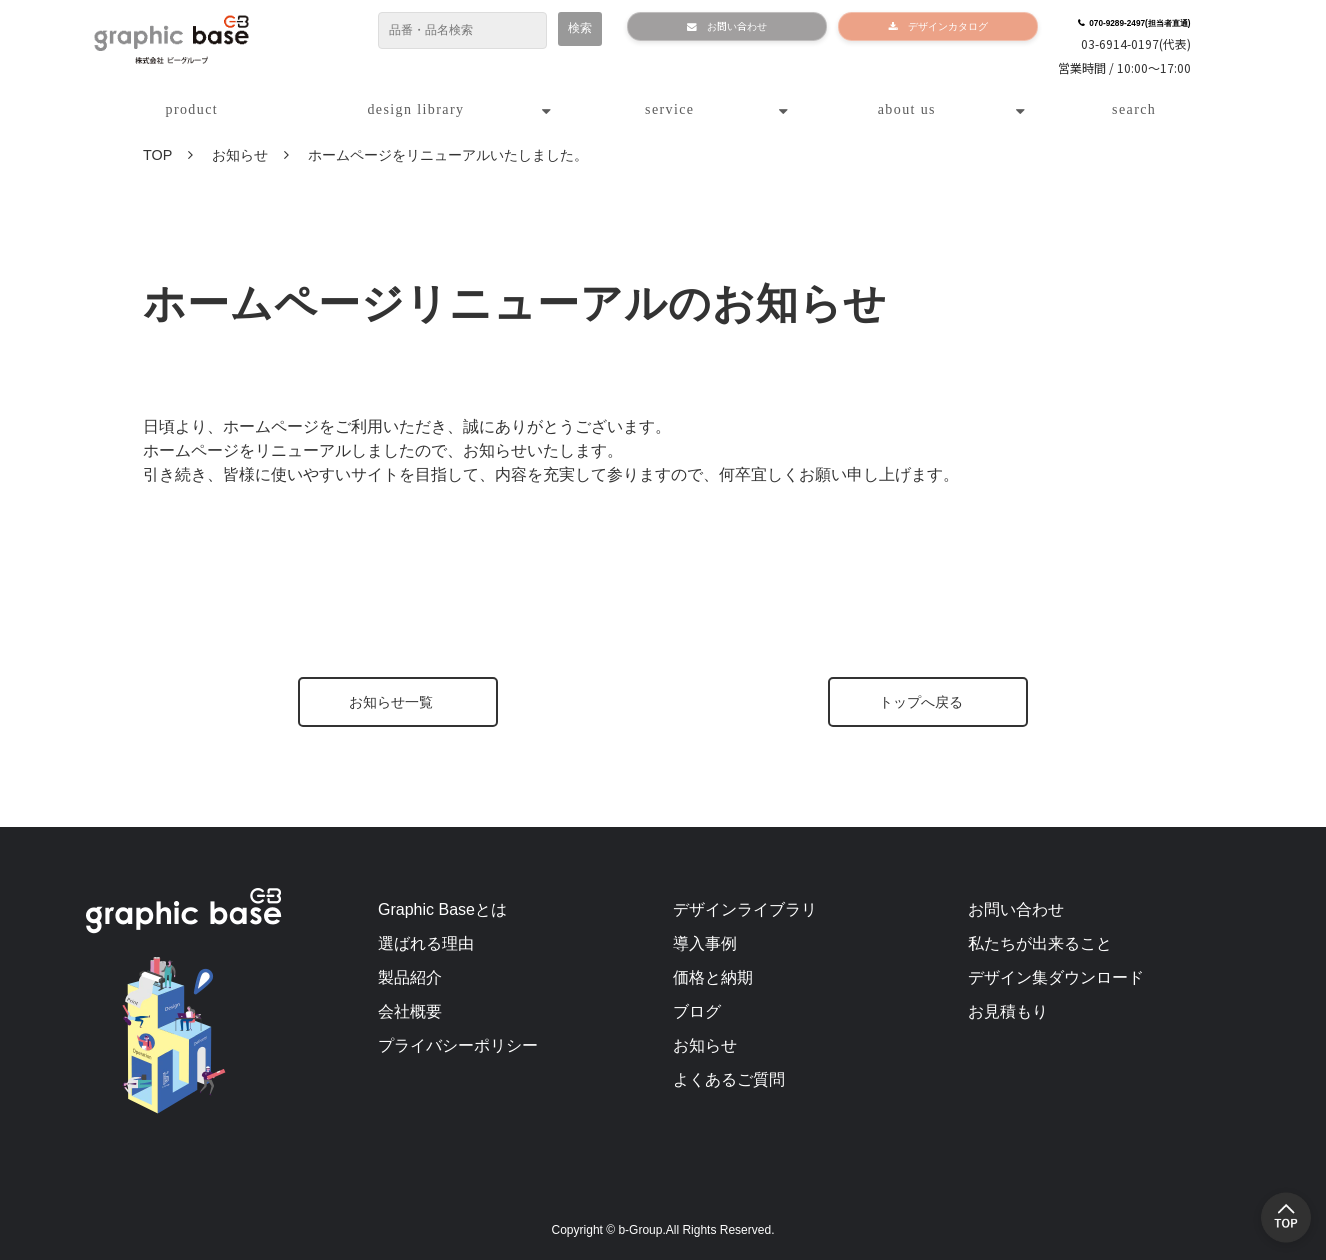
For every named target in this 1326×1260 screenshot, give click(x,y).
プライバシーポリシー (458, 1045)
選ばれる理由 (426, 943)
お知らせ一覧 (391, 702)
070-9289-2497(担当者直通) (1136, 22)
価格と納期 (713, 977)
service (669, 109)
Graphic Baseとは (442, 909)
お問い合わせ (724, 30)
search (1134, 109)
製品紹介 (410, 977)
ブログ (697, 1011)
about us (907, 109)
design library (415, 109)
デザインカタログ (939, 30)
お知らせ (240, 155)
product (192, 109)
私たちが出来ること (1040, 943)
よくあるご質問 (729, 1079)
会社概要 (410, 1011)
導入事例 (705, 943)
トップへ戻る (921, 702)
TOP (157, 155)
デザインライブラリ (745, 909)
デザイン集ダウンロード (1056, 977)
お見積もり (1008, 1011)
